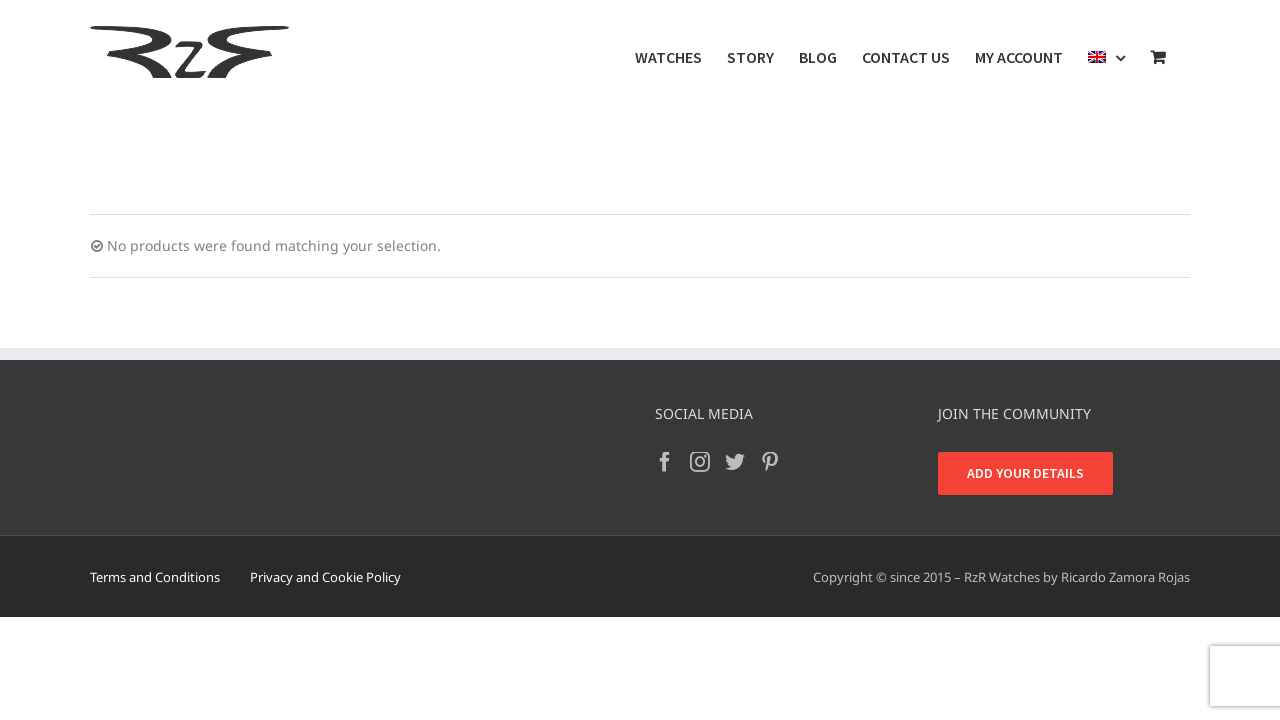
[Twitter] (735, 462)
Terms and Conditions (155, 577)
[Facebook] (665, 462)
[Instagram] (700, 462)
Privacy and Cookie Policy (325, 577)
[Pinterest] (770, 462)
